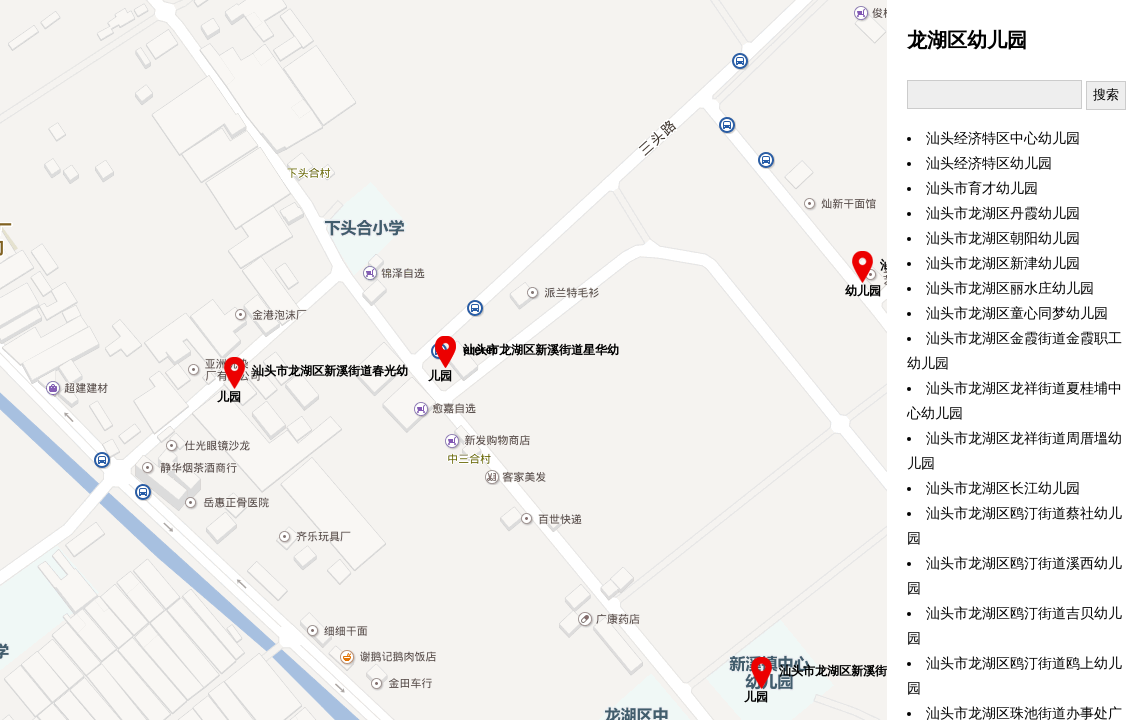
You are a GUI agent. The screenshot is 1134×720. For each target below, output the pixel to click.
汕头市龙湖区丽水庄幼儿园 (1010, 288)
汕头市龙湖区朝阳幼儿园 (1003, 238)
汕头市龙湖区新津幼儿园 (1003, 263)
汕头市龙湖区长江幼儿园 (1003, 488)
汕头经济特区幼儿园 (989, 163)
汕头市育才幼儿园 (982, 188)
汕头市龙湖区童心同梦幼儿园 (1017, 313)
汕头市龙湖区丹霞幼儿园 (1003, 213)
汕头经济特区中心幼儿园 (1003, 138)
